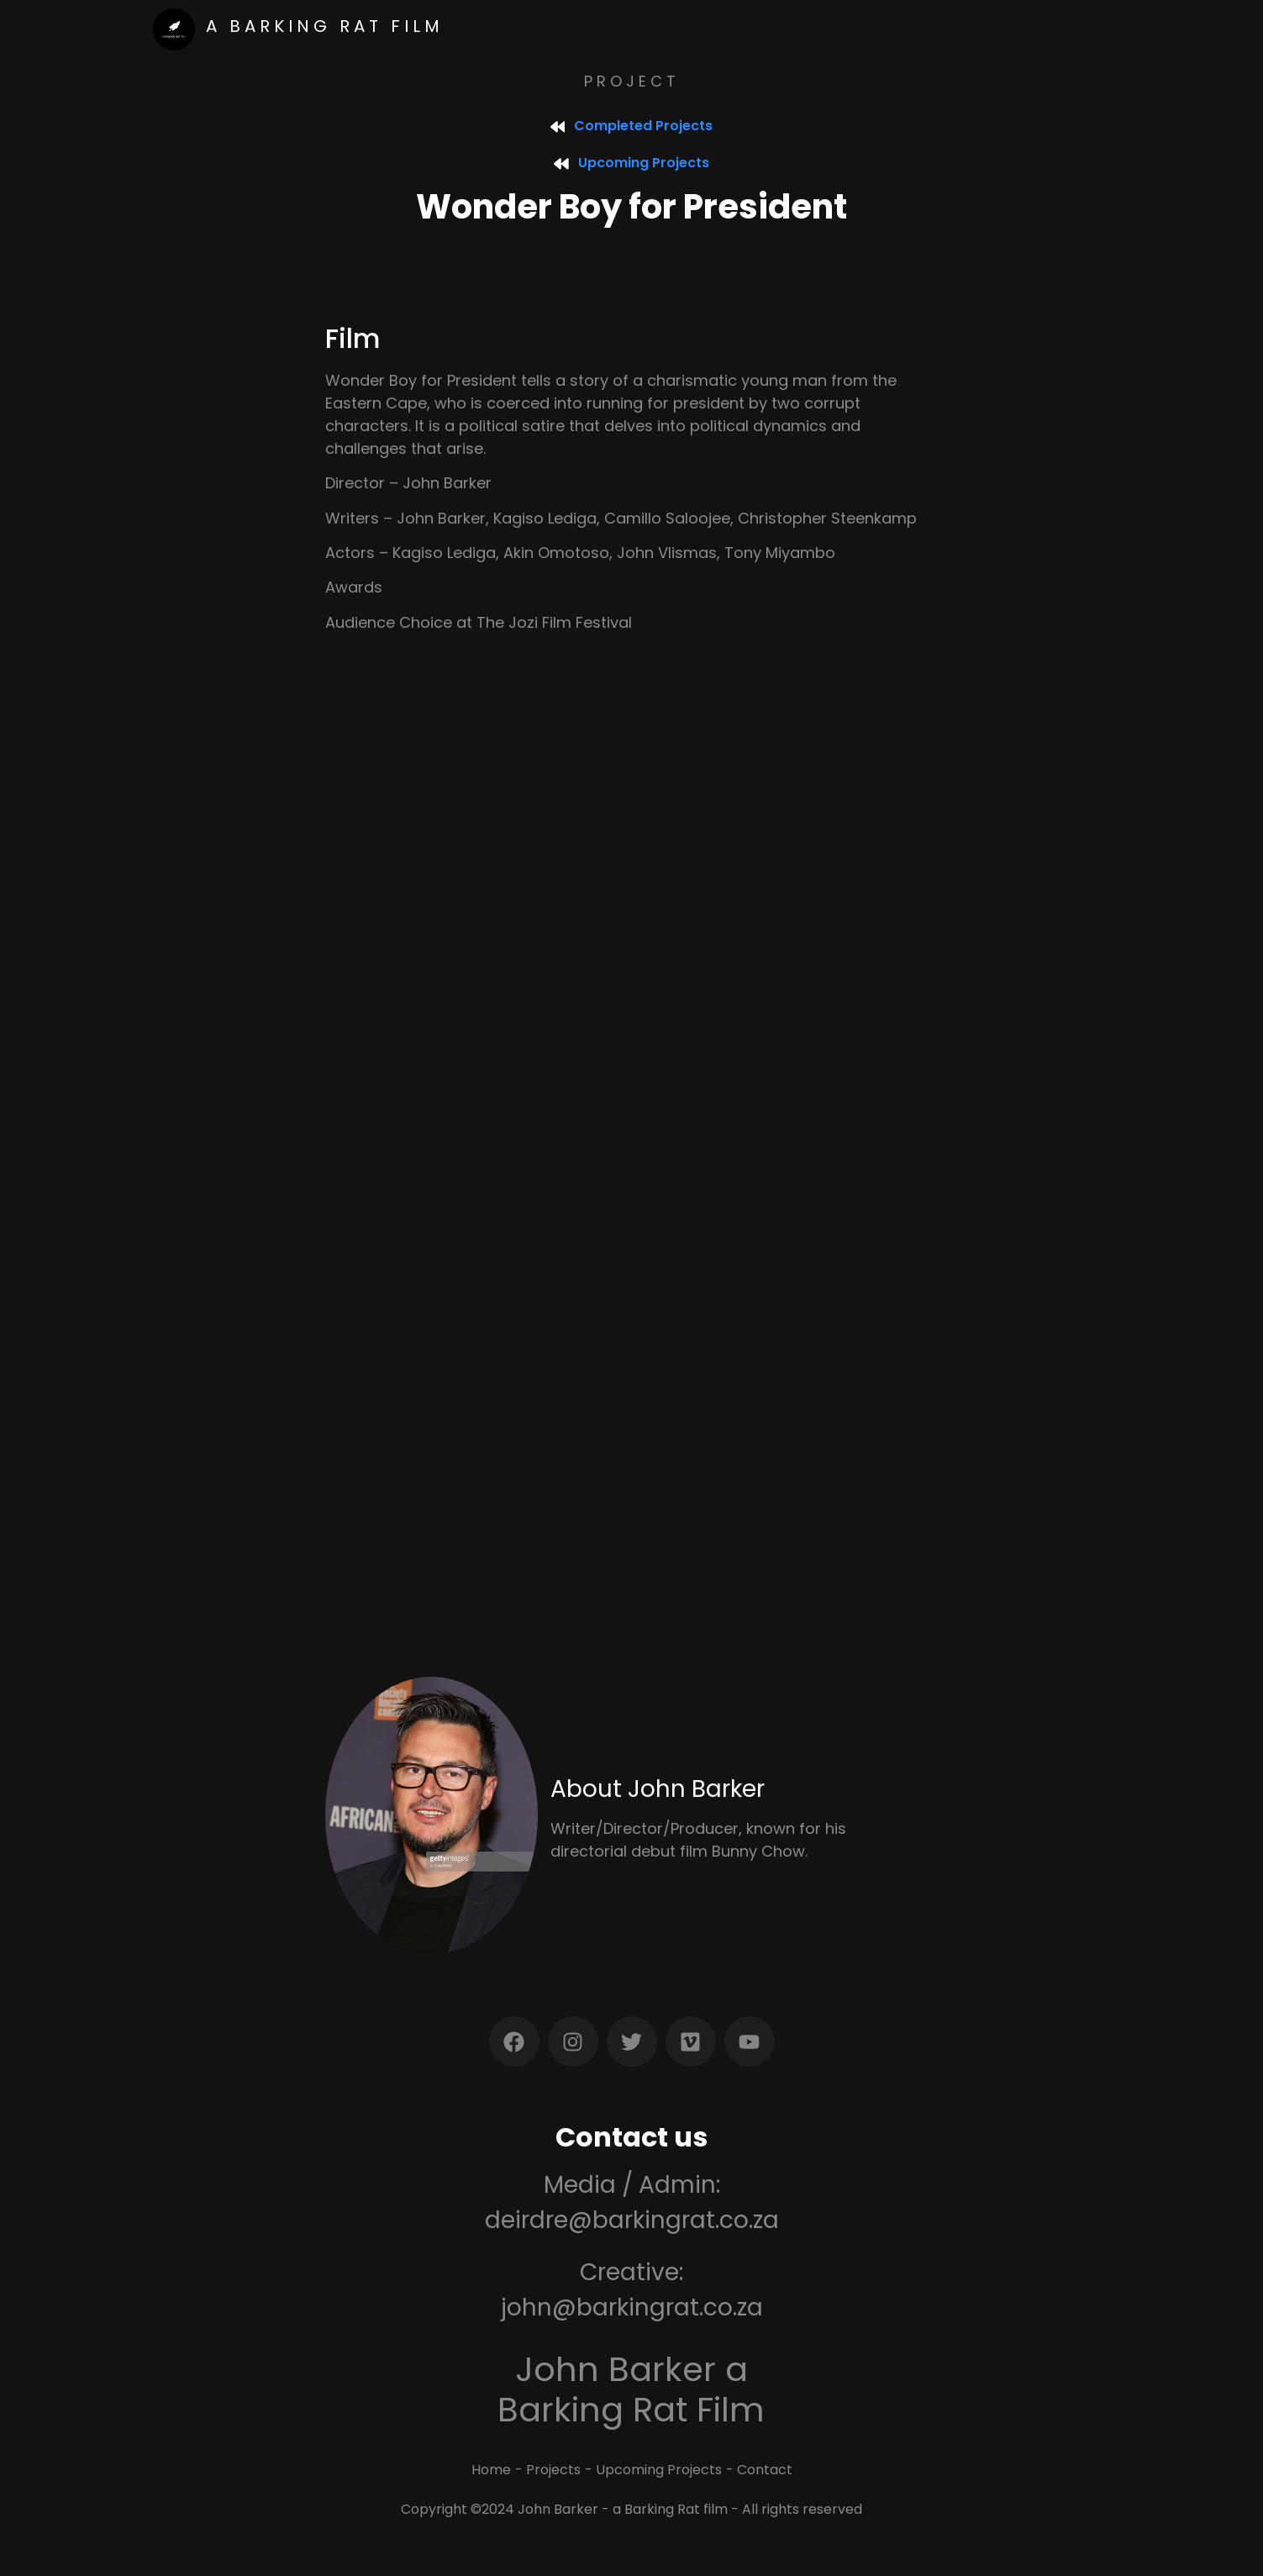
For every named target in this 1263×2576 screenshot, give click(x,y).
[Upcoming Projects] (561, 163)
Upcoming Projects (643, 162)
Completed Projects (644, 125)
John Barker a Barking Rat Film (631, 2389)
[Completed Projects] (558, 126)
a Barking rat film (325, 26)
